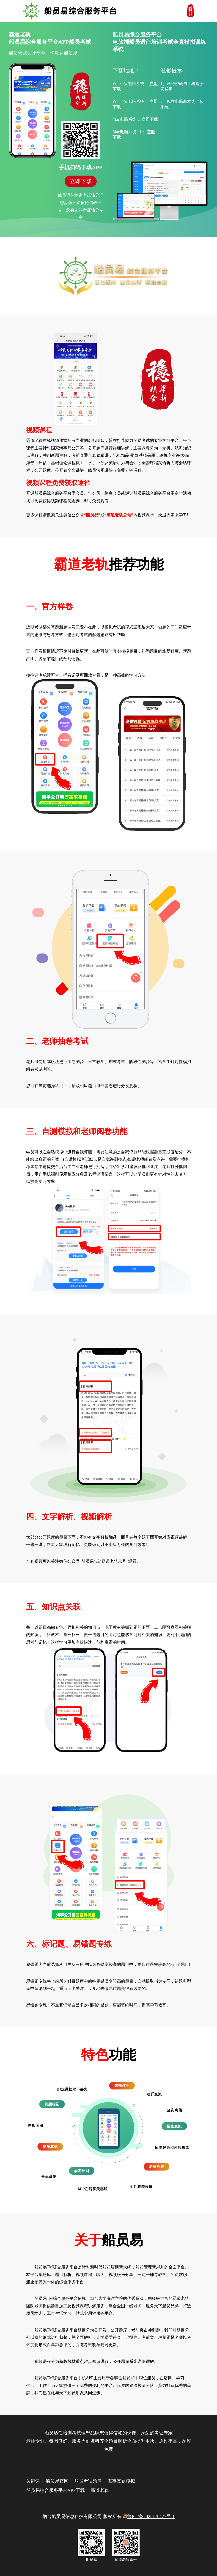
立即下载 (81, 181)
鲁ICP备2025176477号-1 (151, 2516)
